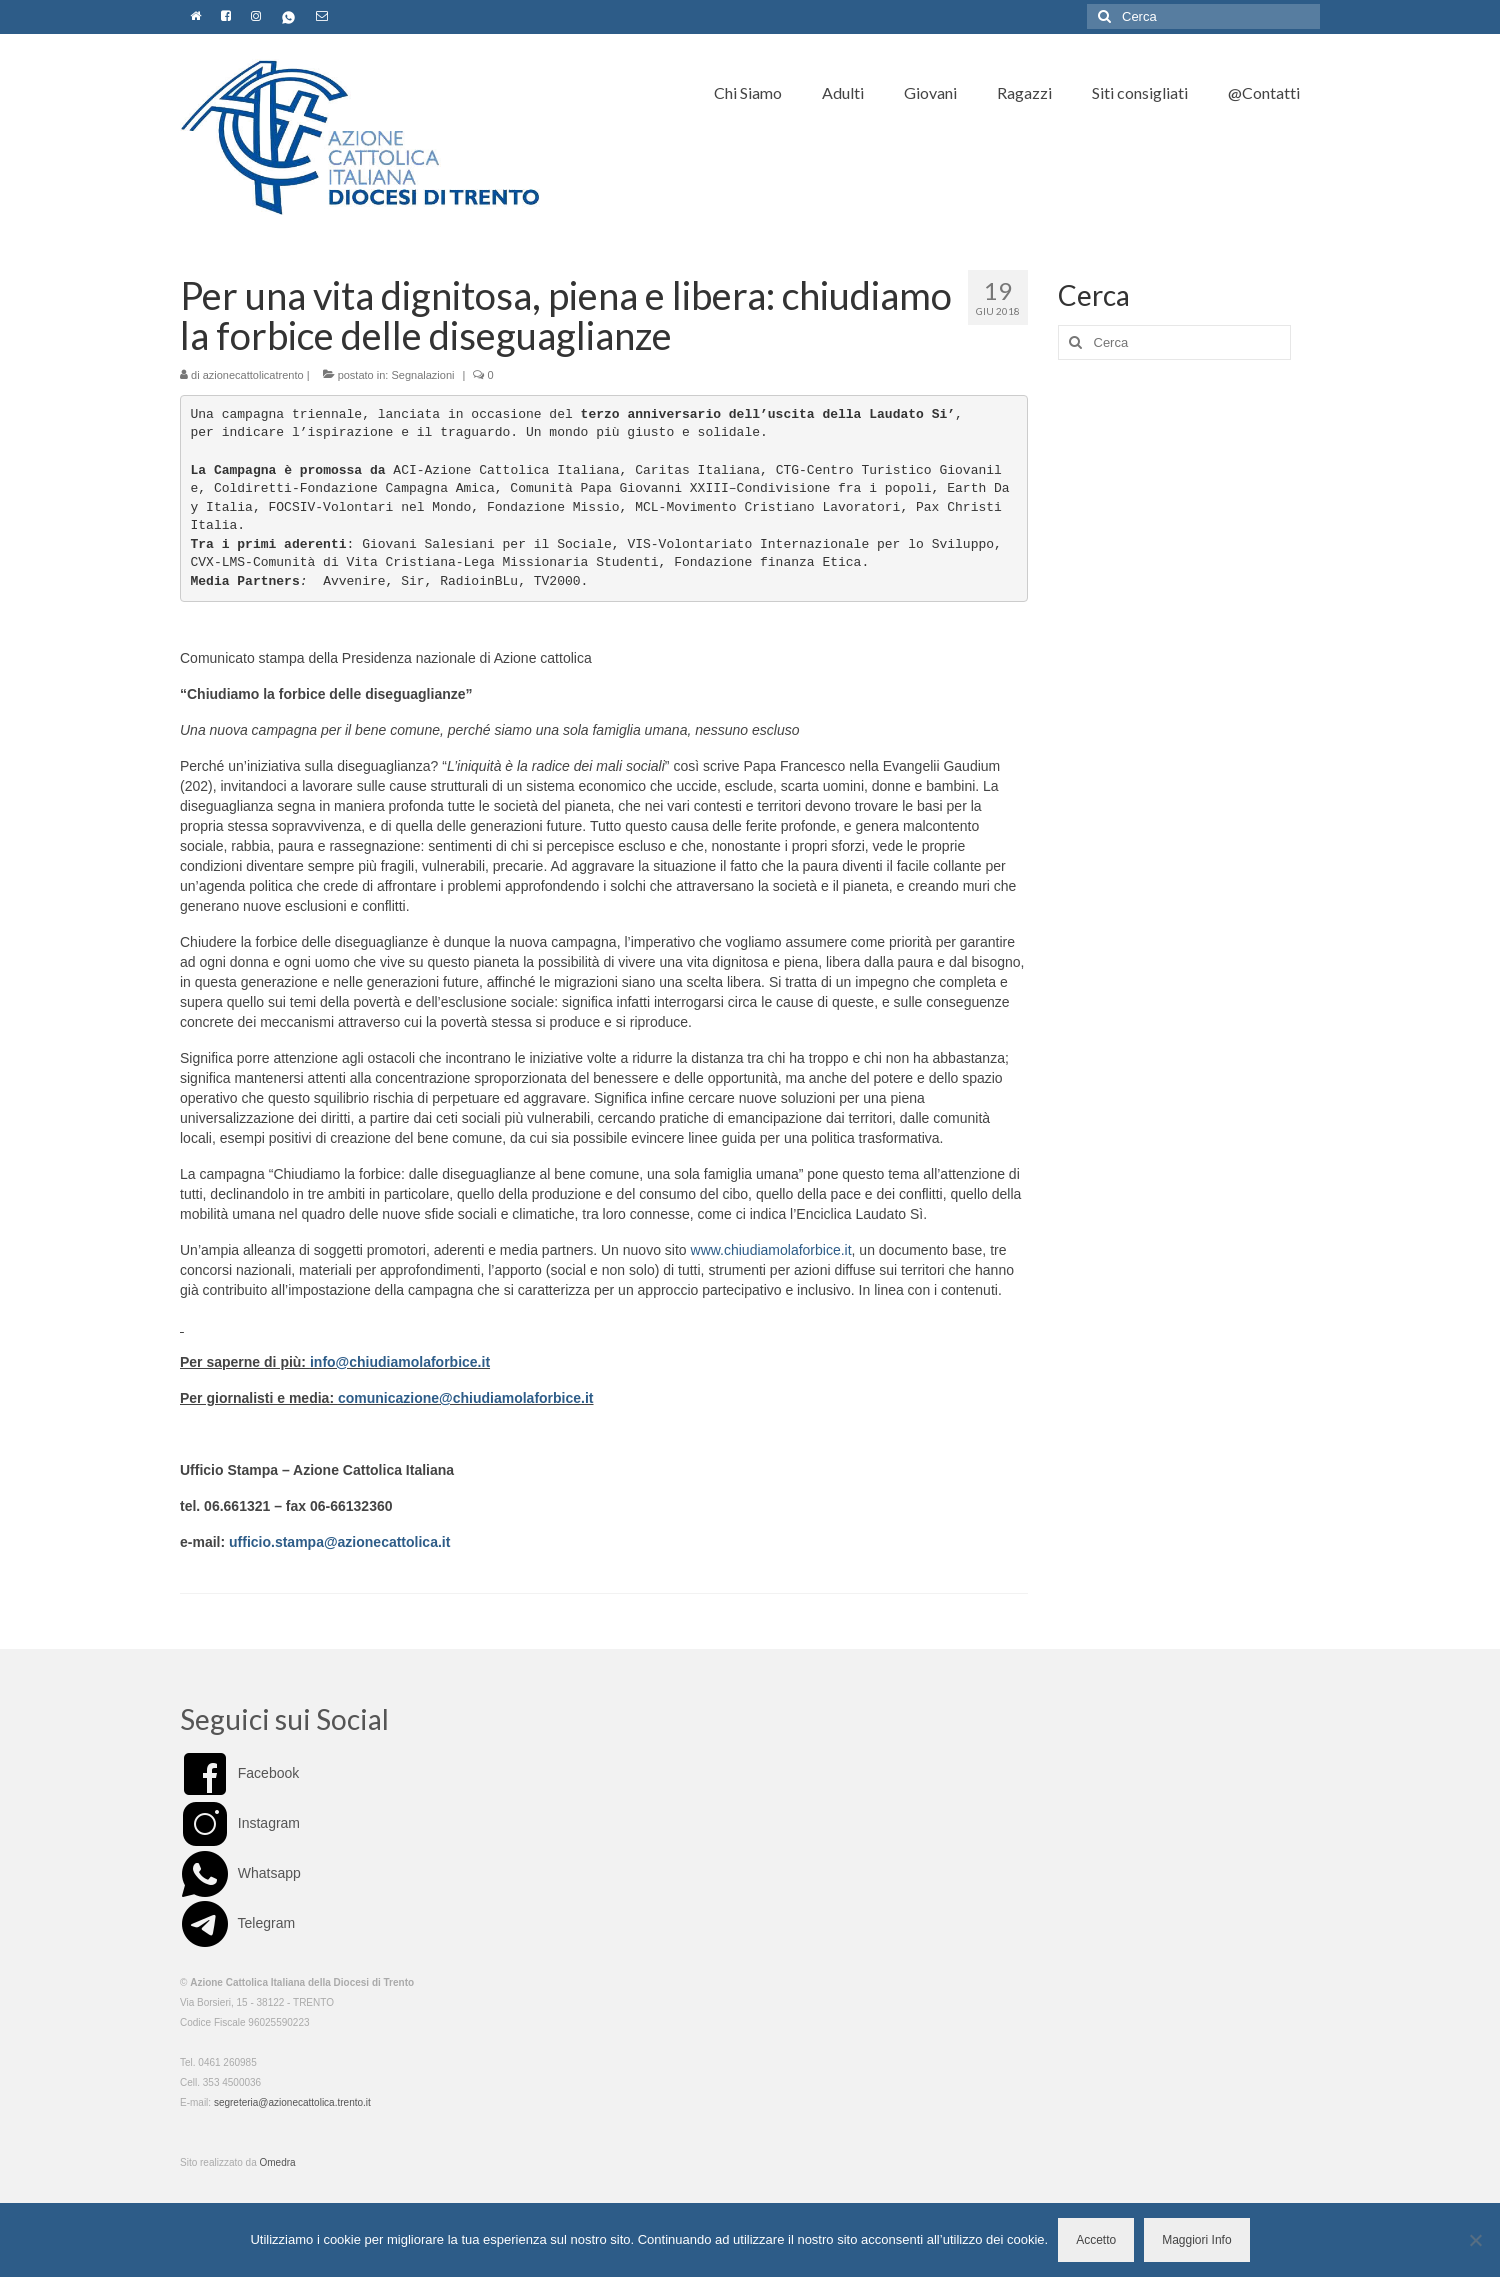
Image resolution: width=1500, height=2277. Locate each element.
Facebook (239, 1773)
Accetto (1096, 2240)
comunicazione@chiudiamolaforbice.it (466, 1398)
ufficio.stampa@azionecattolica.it (339, 1542)
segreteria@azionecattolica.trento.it (292, 2102)
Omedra (278, 2162)
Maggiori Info (1196, 2240)
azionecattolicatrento (253, 375)
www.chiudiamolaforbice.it (771, 1250)
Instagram (240, 1823)
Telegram (237, 1923)
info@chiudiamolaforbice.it (400, 1362)
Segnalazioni (422, 375)
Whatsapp (240, 1873)
